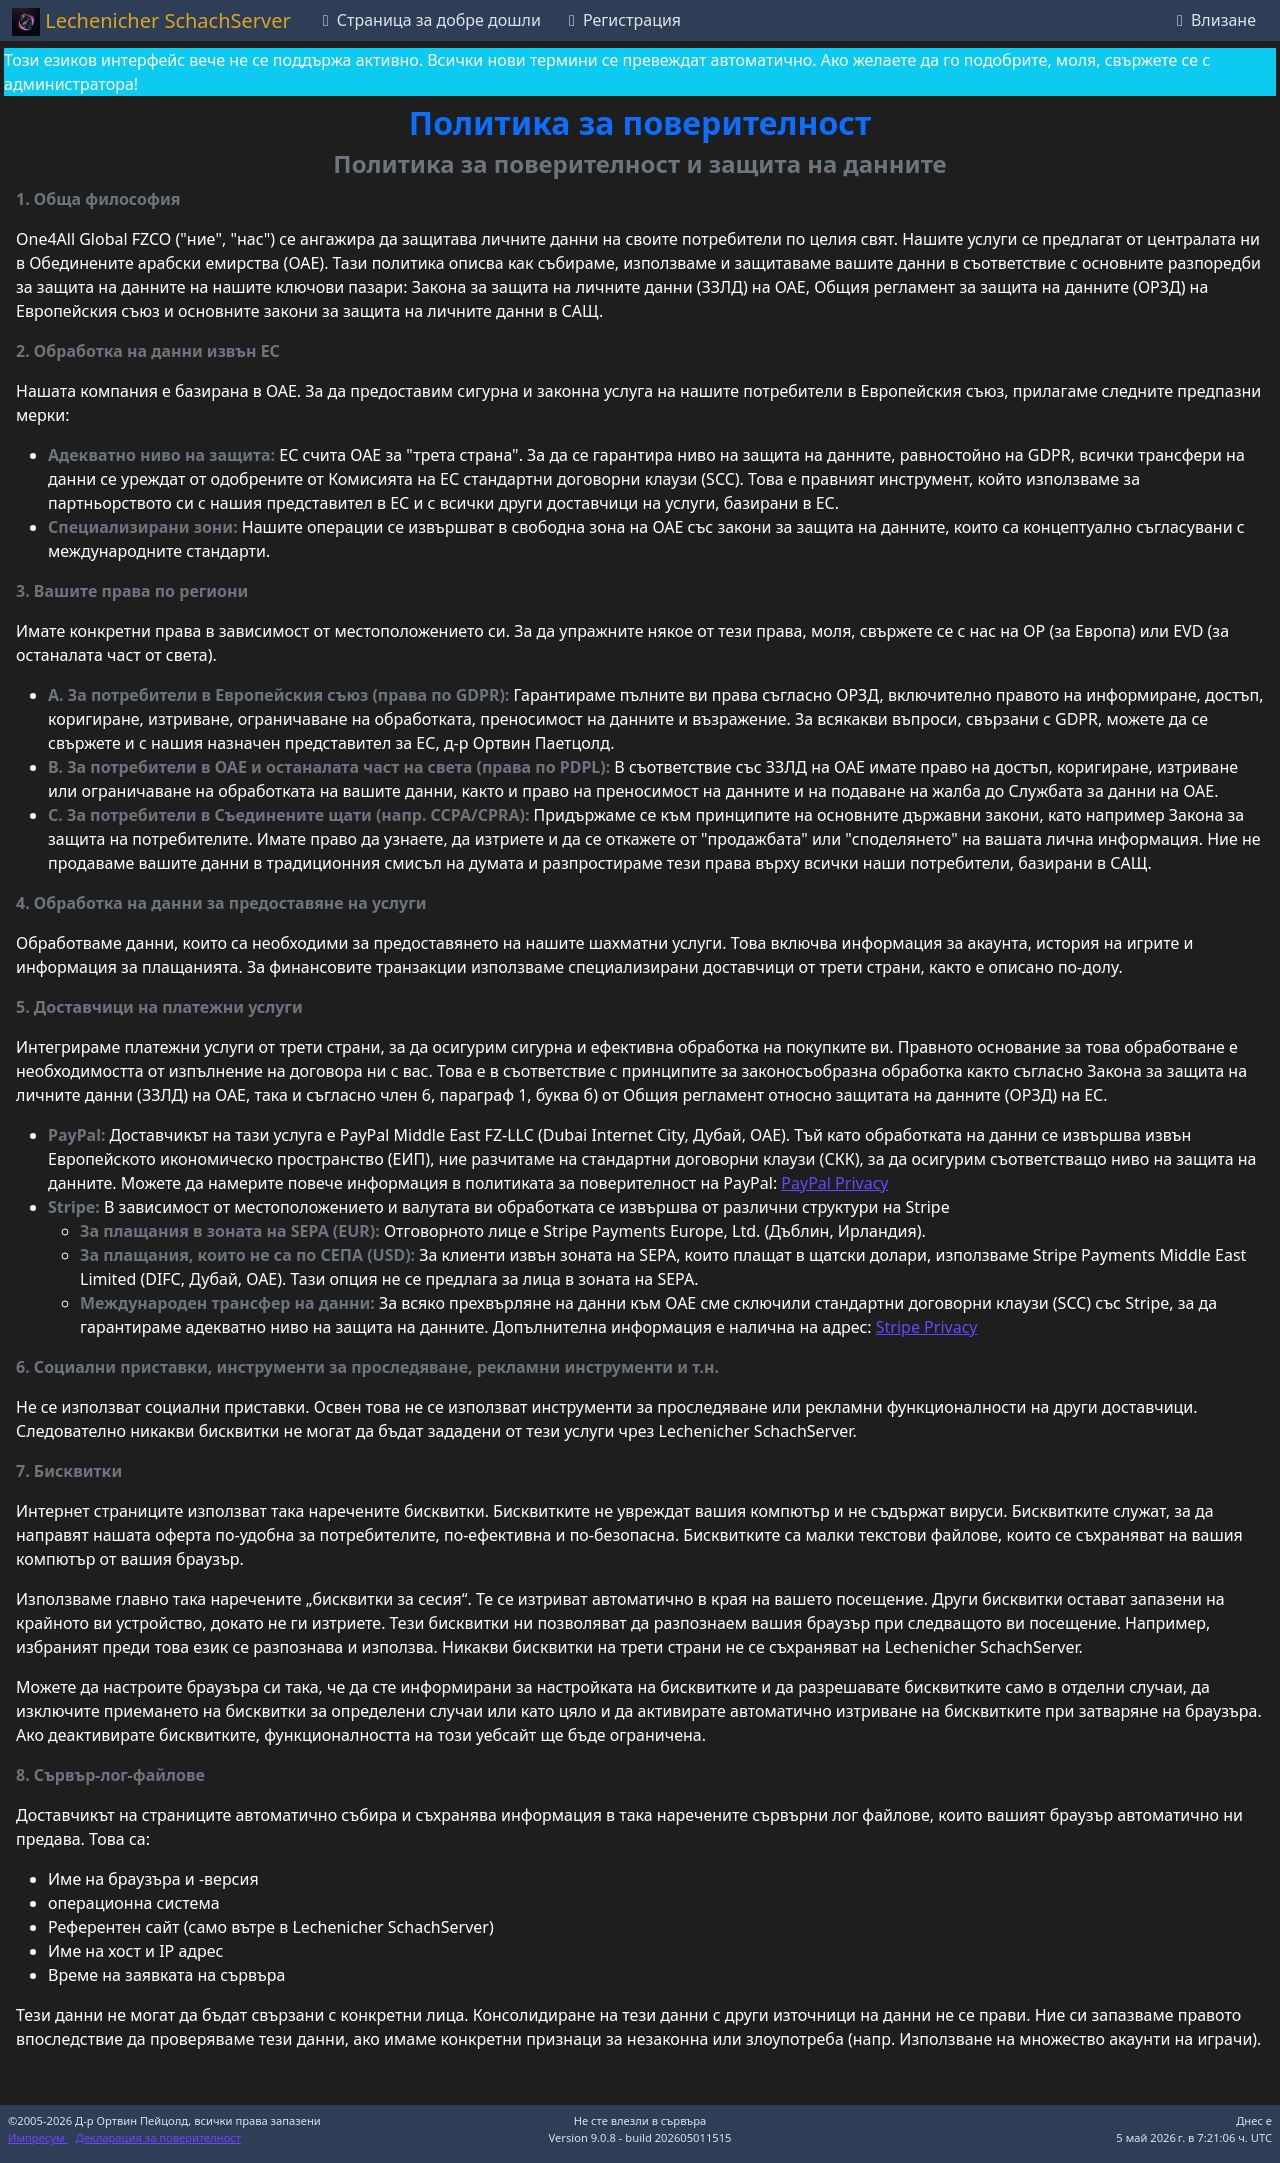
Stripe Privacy (927, 1327)
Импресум (38, 2137)
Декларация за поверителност (159, 2137)
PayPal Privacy (834, 1183)
